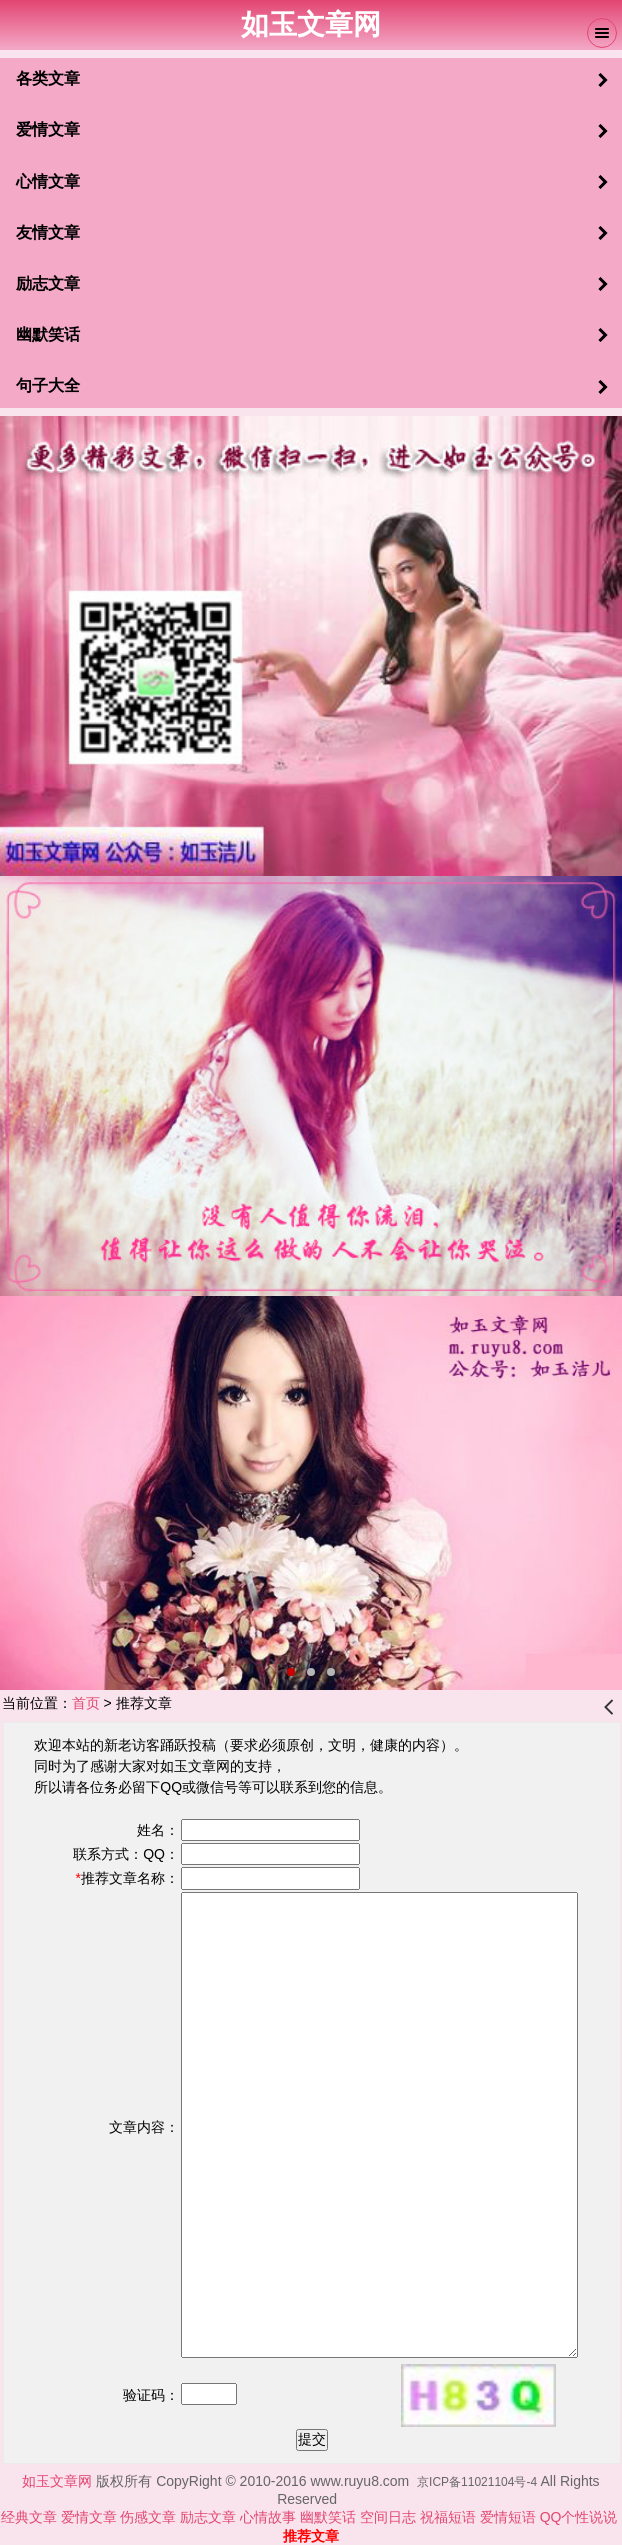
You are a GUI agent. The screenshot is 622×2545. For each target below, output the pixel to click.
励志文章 (208, 2517)
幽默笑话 (330, 2517)
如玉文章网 (59, 2481)
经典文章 (29, 2517)
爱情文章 (89, 2517)
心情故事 (268, 2517)
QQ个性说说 (581, 2517)
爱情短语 (508, 2517)
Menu (602, 33)
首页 (86, 1703)
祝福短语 (450, 2517)
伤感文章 (148, 2517)
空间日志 (388, 2517)
